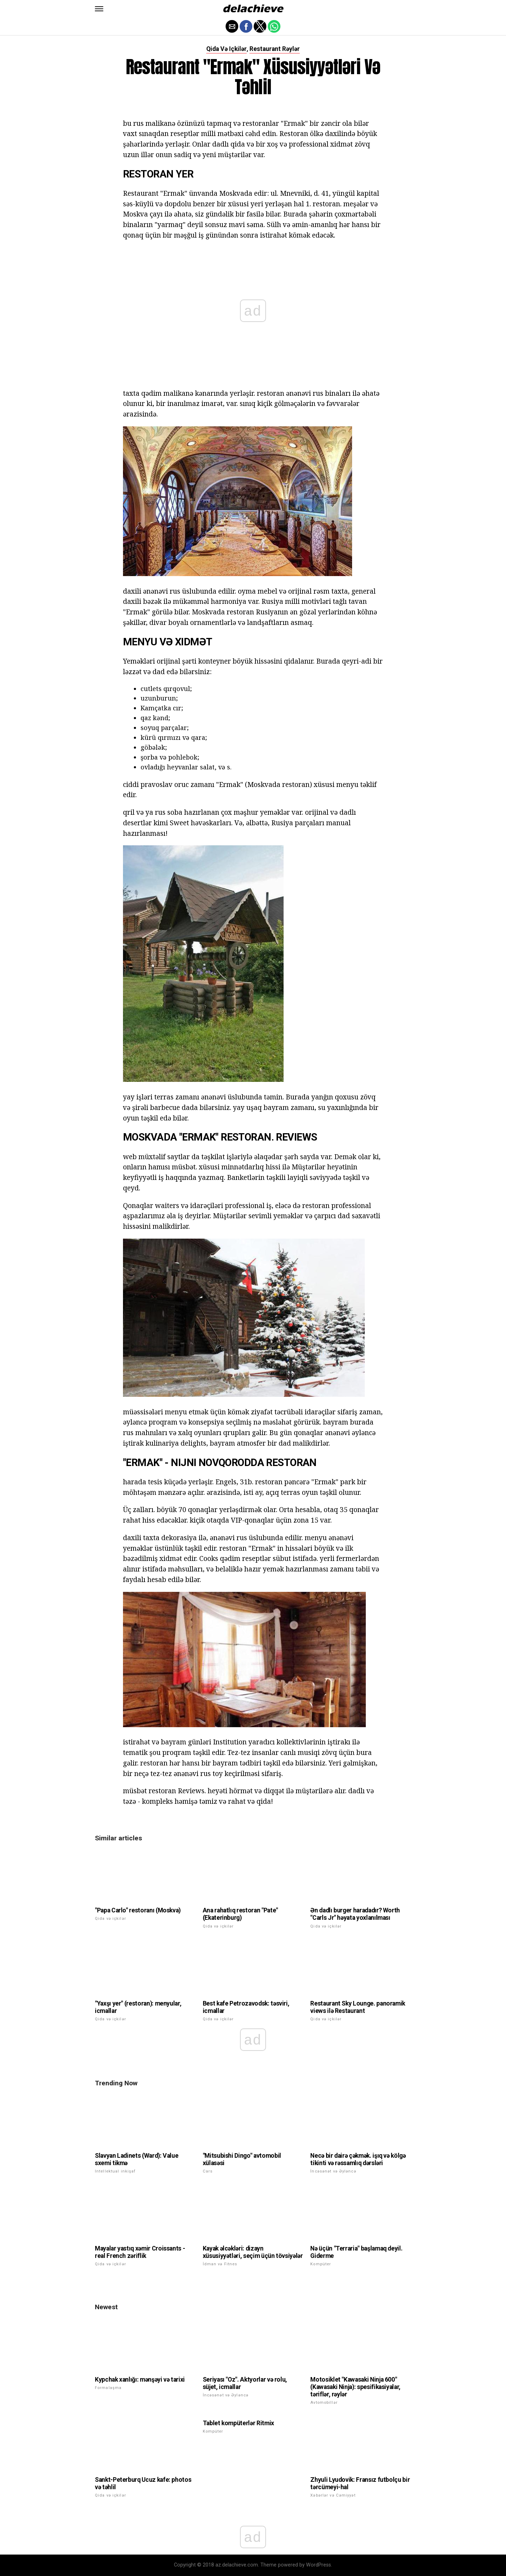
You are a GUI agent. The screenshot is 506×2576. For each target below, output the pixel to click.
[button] (99, 8)
